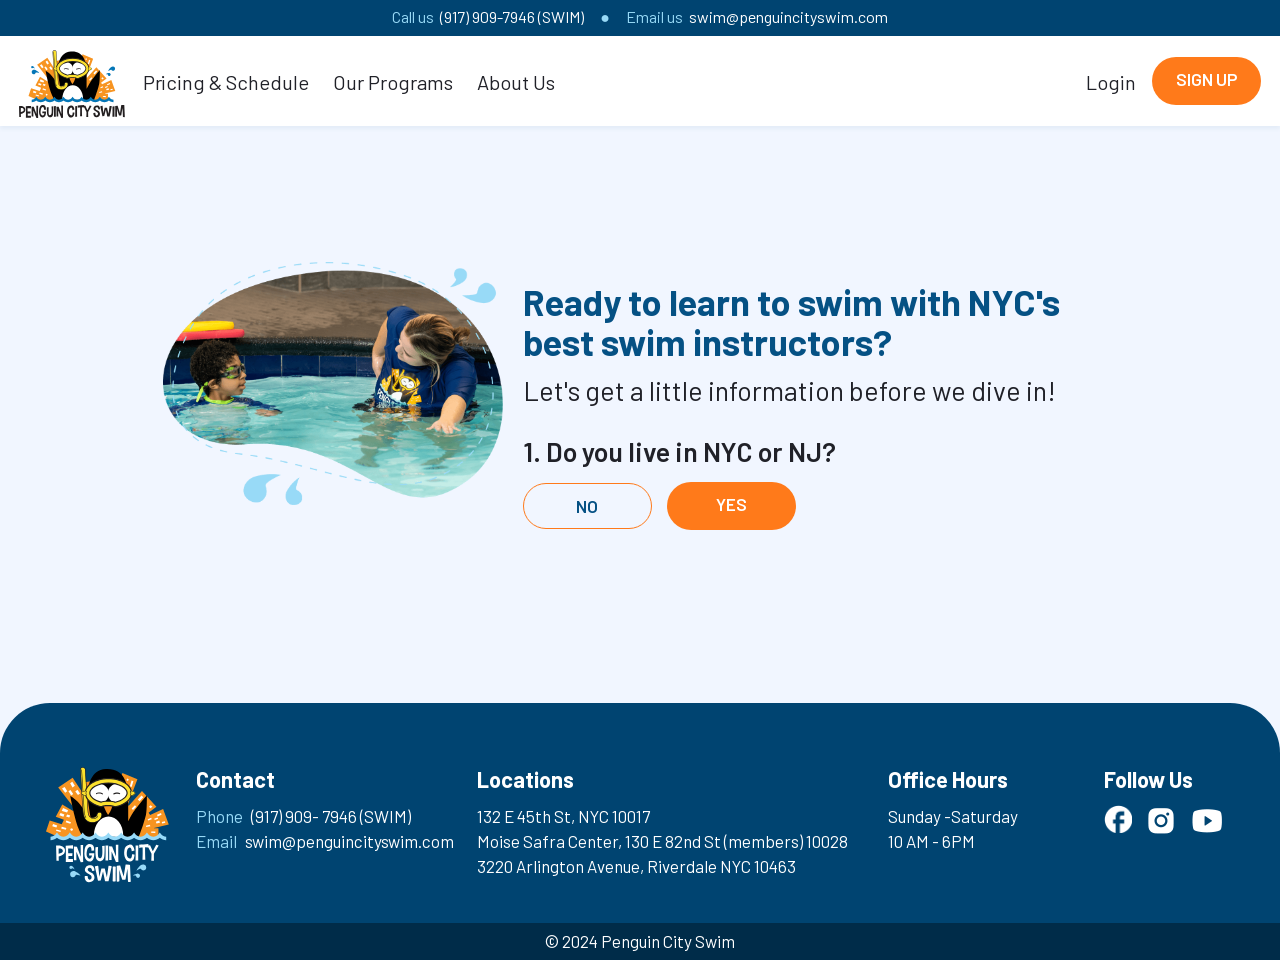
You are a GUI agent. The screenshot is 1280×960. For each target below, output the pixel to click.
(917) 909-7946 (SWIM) (512, 16)
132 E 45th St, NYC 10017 (563, 816)
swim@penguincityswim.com (788, 16)
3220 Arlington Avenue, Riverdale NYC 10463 (636, 866)
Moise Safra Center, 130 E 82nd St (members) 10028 (662, 841)
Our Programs (393, 82)
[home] (72, 81)
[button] (226, 81)
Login (1111, 82)
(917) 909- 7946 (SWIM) (331, 816)
